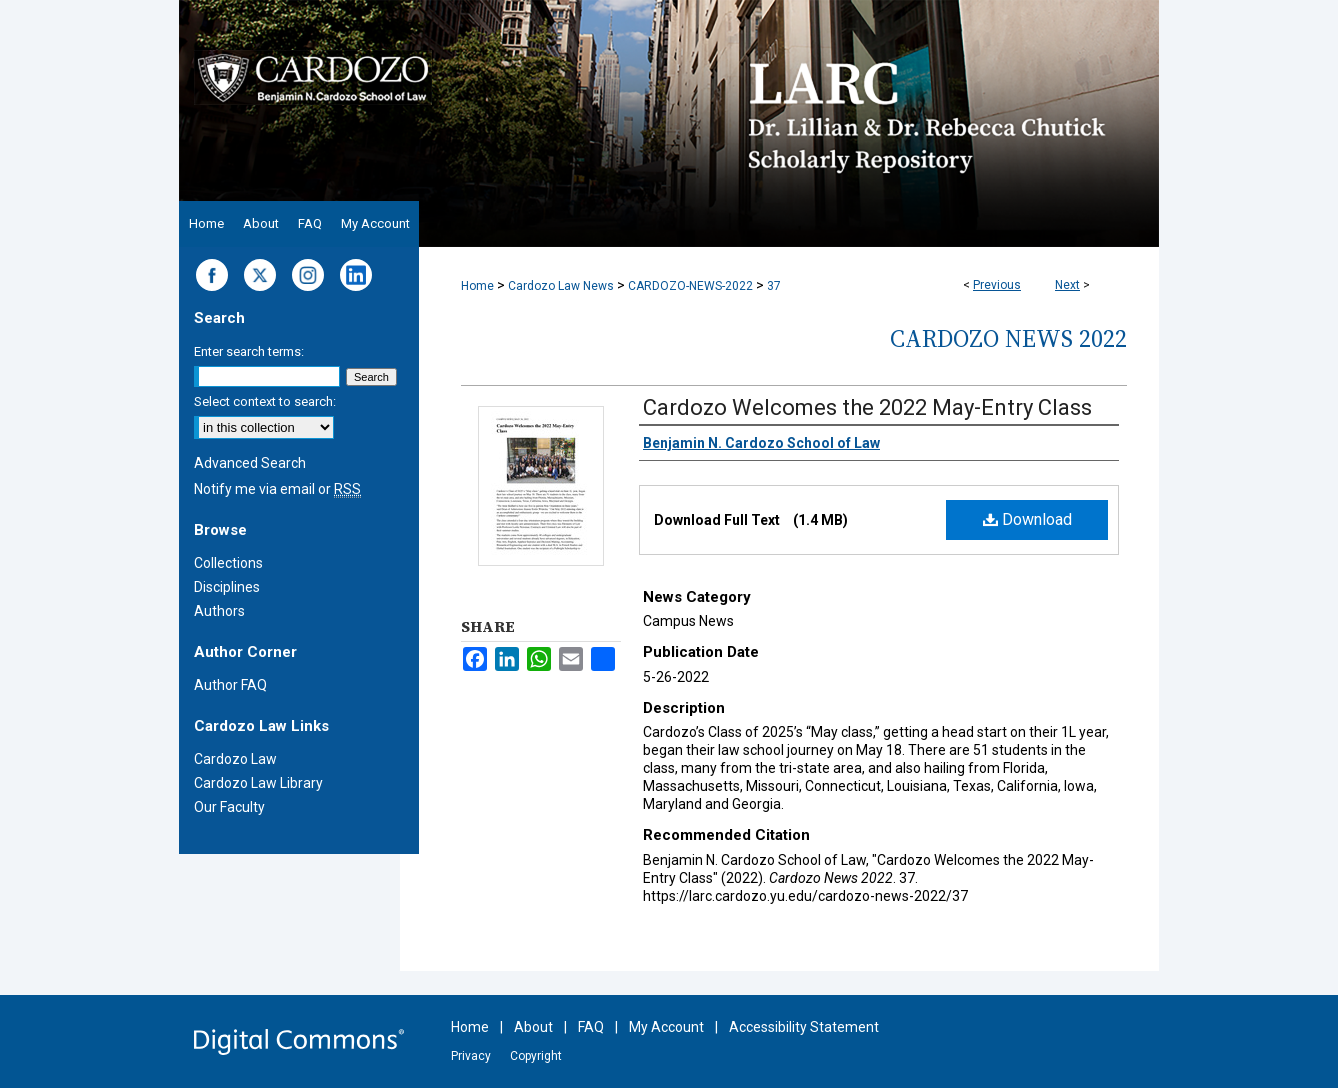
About (533, 1027)
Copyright (536, 1056)
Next (1067, 285)
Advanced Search (250, 463)
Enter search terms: (249, 351)
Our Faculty (229, 807)
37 (774, 286)
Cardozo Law (235, 759)
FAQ (591, 1027)
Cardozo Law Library (258, 783)
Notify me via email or (277, 489)
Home (477, 286)
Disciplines (227, 587)
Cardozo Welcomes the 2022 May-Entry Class (867, 407)
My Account (666, 1027)
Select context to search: (265, 401)
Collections (228, 563)
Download (1027, 519)
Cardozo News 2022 (1008, 338)
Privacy (471, 1056)
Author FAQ (230, 685)
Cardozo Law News (561, 286)
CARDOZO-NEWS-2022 (690, 286)
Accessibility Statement (804, 1027)
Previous (997, 285)
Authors (219, 611)
